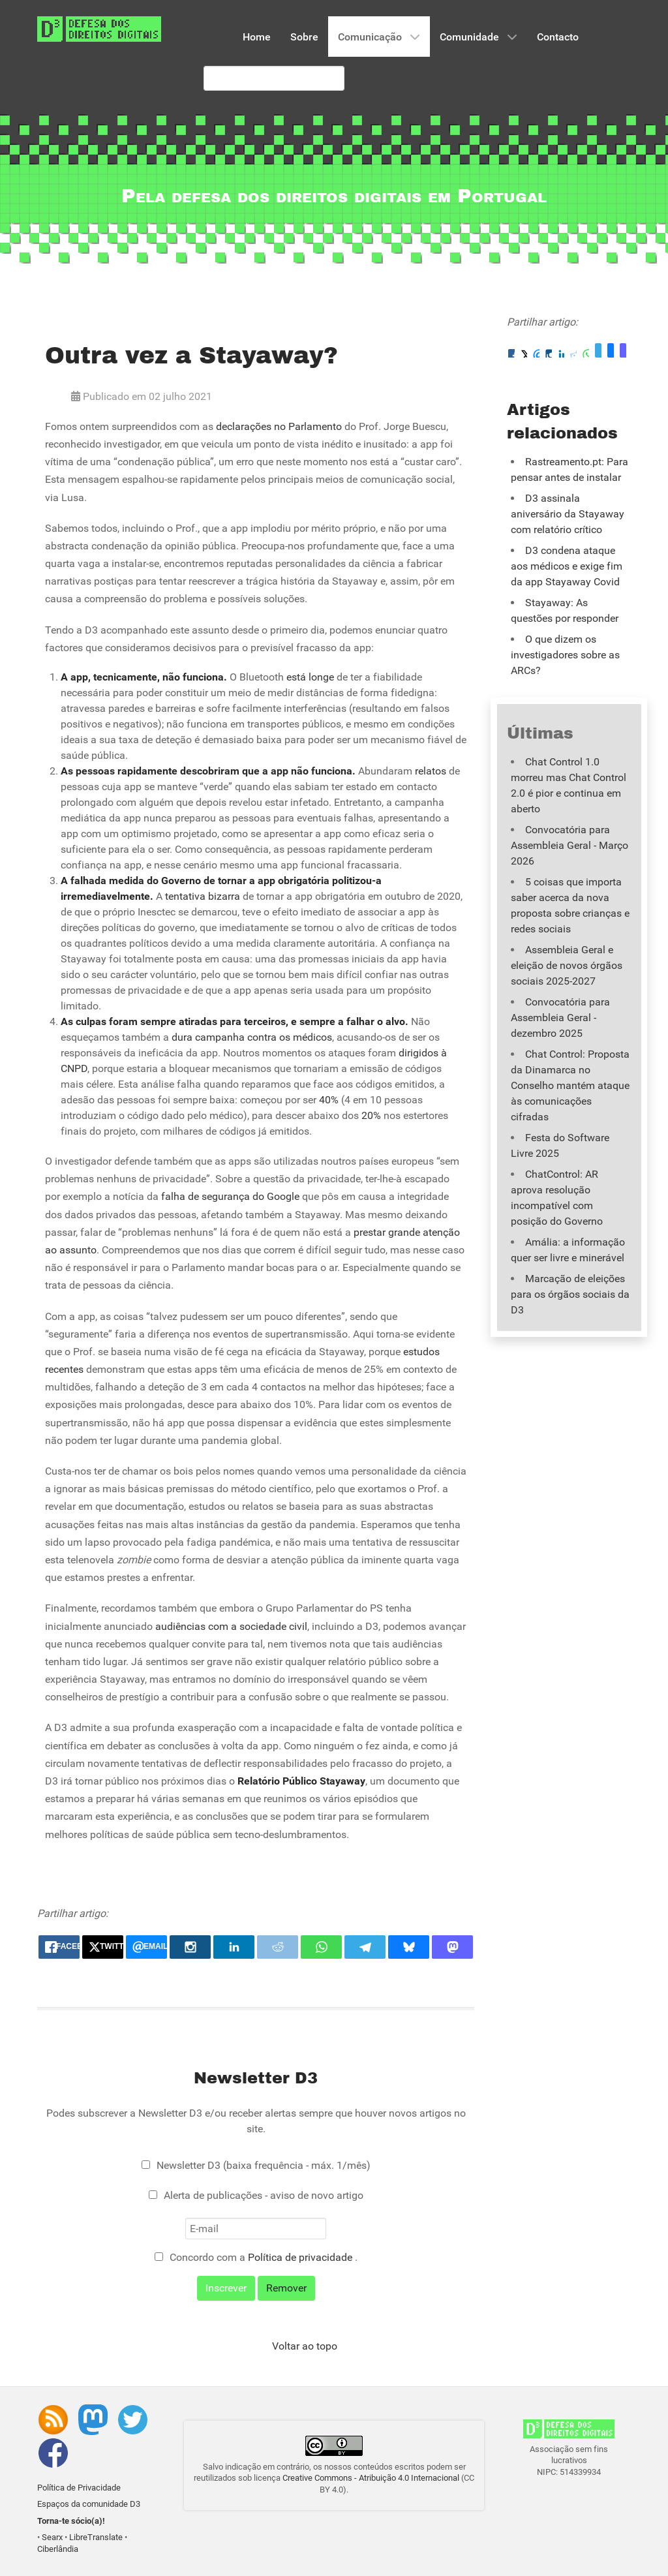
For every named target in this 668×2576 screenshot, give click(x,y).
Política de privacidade (301, 2257)
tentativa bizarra (202, 896)
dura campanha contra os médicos (252, 1037)
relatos (430, 771)
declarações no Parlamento (279, 426)
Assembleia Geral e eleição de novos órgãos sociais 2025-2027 (566, 965)
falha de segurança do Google (230, 1196)
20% (371, 1115)
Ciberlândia (57, 2549)
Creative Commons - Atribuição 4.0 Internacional (370, 2478)
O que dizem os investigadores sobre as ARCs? (565, 655)
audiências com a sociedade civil (231, 1626)
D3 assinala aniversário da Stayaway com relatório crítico (567, 514)
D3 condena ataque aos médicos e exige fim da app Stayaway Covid (566, 566)
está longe (310, 677)
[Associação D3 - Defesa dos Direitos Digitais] (99, 28)
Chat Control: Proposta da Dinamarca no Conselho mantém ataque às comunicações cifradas (570, 1085)
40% (329, 1100)
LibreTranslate (96, 2537)
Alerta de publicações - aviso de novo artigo (263, 2195)
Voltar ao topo (304, 2346)
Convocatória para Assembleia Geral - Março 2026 (569, 845)
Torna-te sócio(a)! (71, 2521)
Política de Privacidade (79, 2487)
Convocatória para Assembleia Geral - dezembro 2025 (560, 1017)
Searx (52, 2537)
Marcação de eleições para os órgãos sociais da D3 (570, 1294)
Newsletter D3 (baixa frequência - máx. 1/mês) (264, 2165)
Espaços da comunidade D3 (88, 2504)
